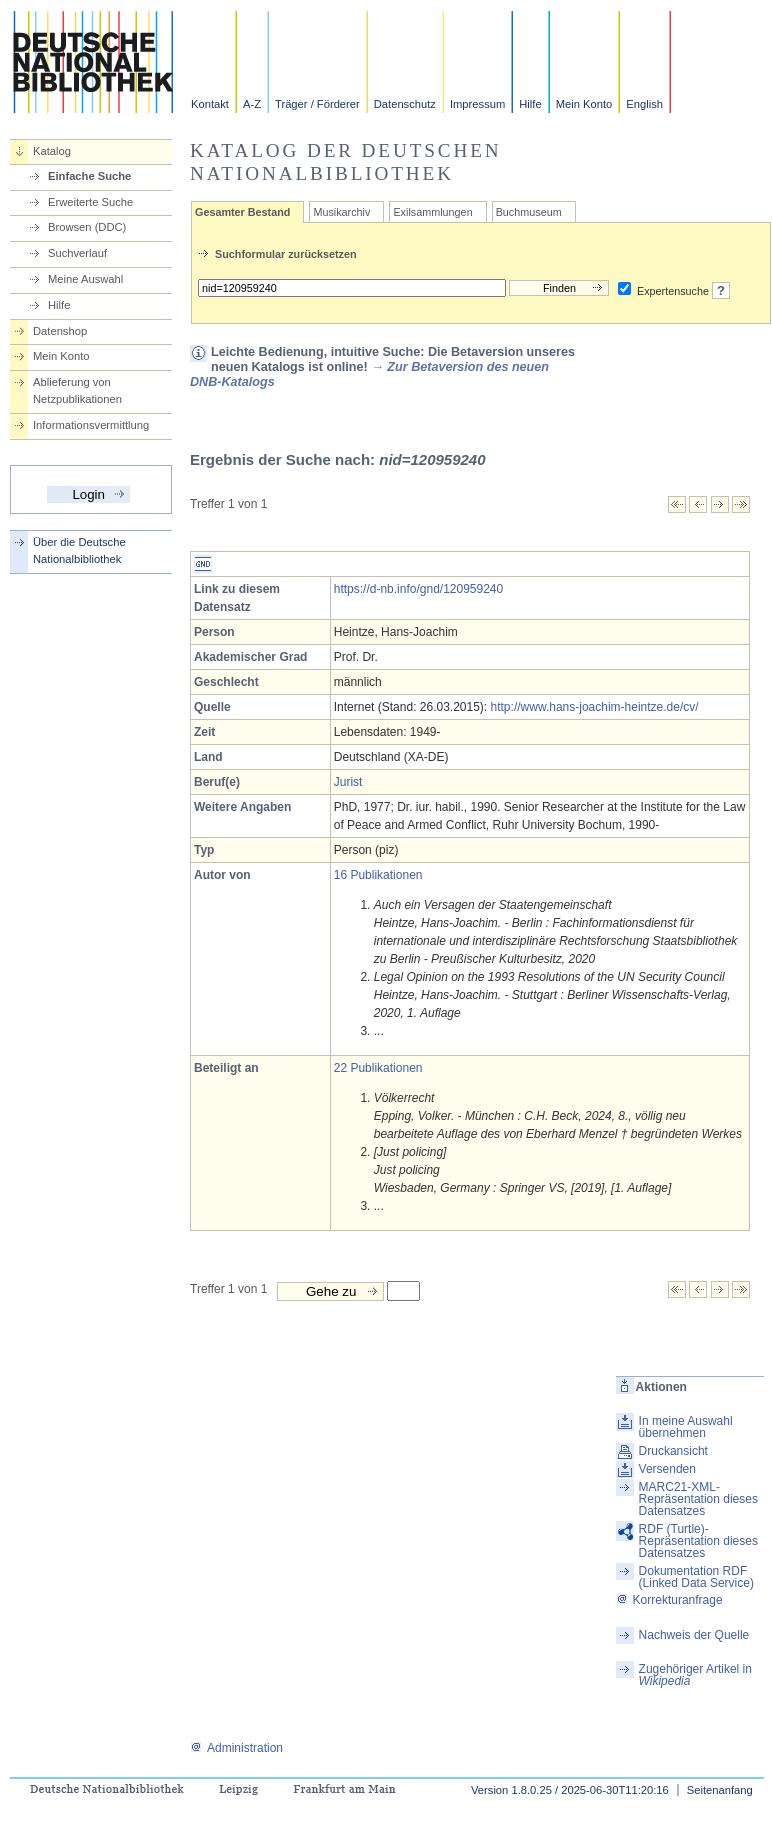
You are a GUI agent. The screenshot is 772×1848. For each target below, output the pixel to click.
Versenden (667, 1469)
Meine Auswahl (85, 279)
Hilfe (530, 104)
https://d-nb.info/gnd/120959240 (418, 589)
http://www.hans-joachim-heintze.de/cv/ (595, 707)
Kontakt (210, 104)
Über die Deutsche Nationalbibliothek (79, 550)
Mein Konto (584, 104)
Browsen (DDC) (87, 227)
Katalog (52, 151)
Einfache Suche (89, 176)
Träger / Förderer (317, 104)
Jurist (348, 782)
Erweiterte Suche (90, 202)
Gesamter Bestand (242, 212)
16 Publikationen (378, 875)
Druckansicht (673, 1451)
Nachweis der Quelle (694, 1635)
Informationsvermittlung (91, 425)
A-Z (252, 104)
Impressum (477, 104)
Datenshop (60, 331)
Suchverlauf (77, 253)
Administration (236, 1748)
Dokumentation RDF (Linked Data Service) (696, 1577)
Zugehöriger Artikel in (695, 1675)
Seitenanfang (720, 1790)
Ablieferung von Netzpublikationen (77, 390)
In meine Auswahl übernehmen (686, 1427)
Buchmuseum (529, 212)
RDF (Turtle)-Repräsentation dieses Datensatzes (698, 1541)
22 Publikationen (378, 1068)
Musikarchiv (341, 212)
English (644, 104)
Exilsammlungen (432, 212)
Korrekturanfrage (669, 1600)
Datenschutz (405, 104)
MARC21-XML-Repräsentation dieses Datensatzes (698, 1499)
